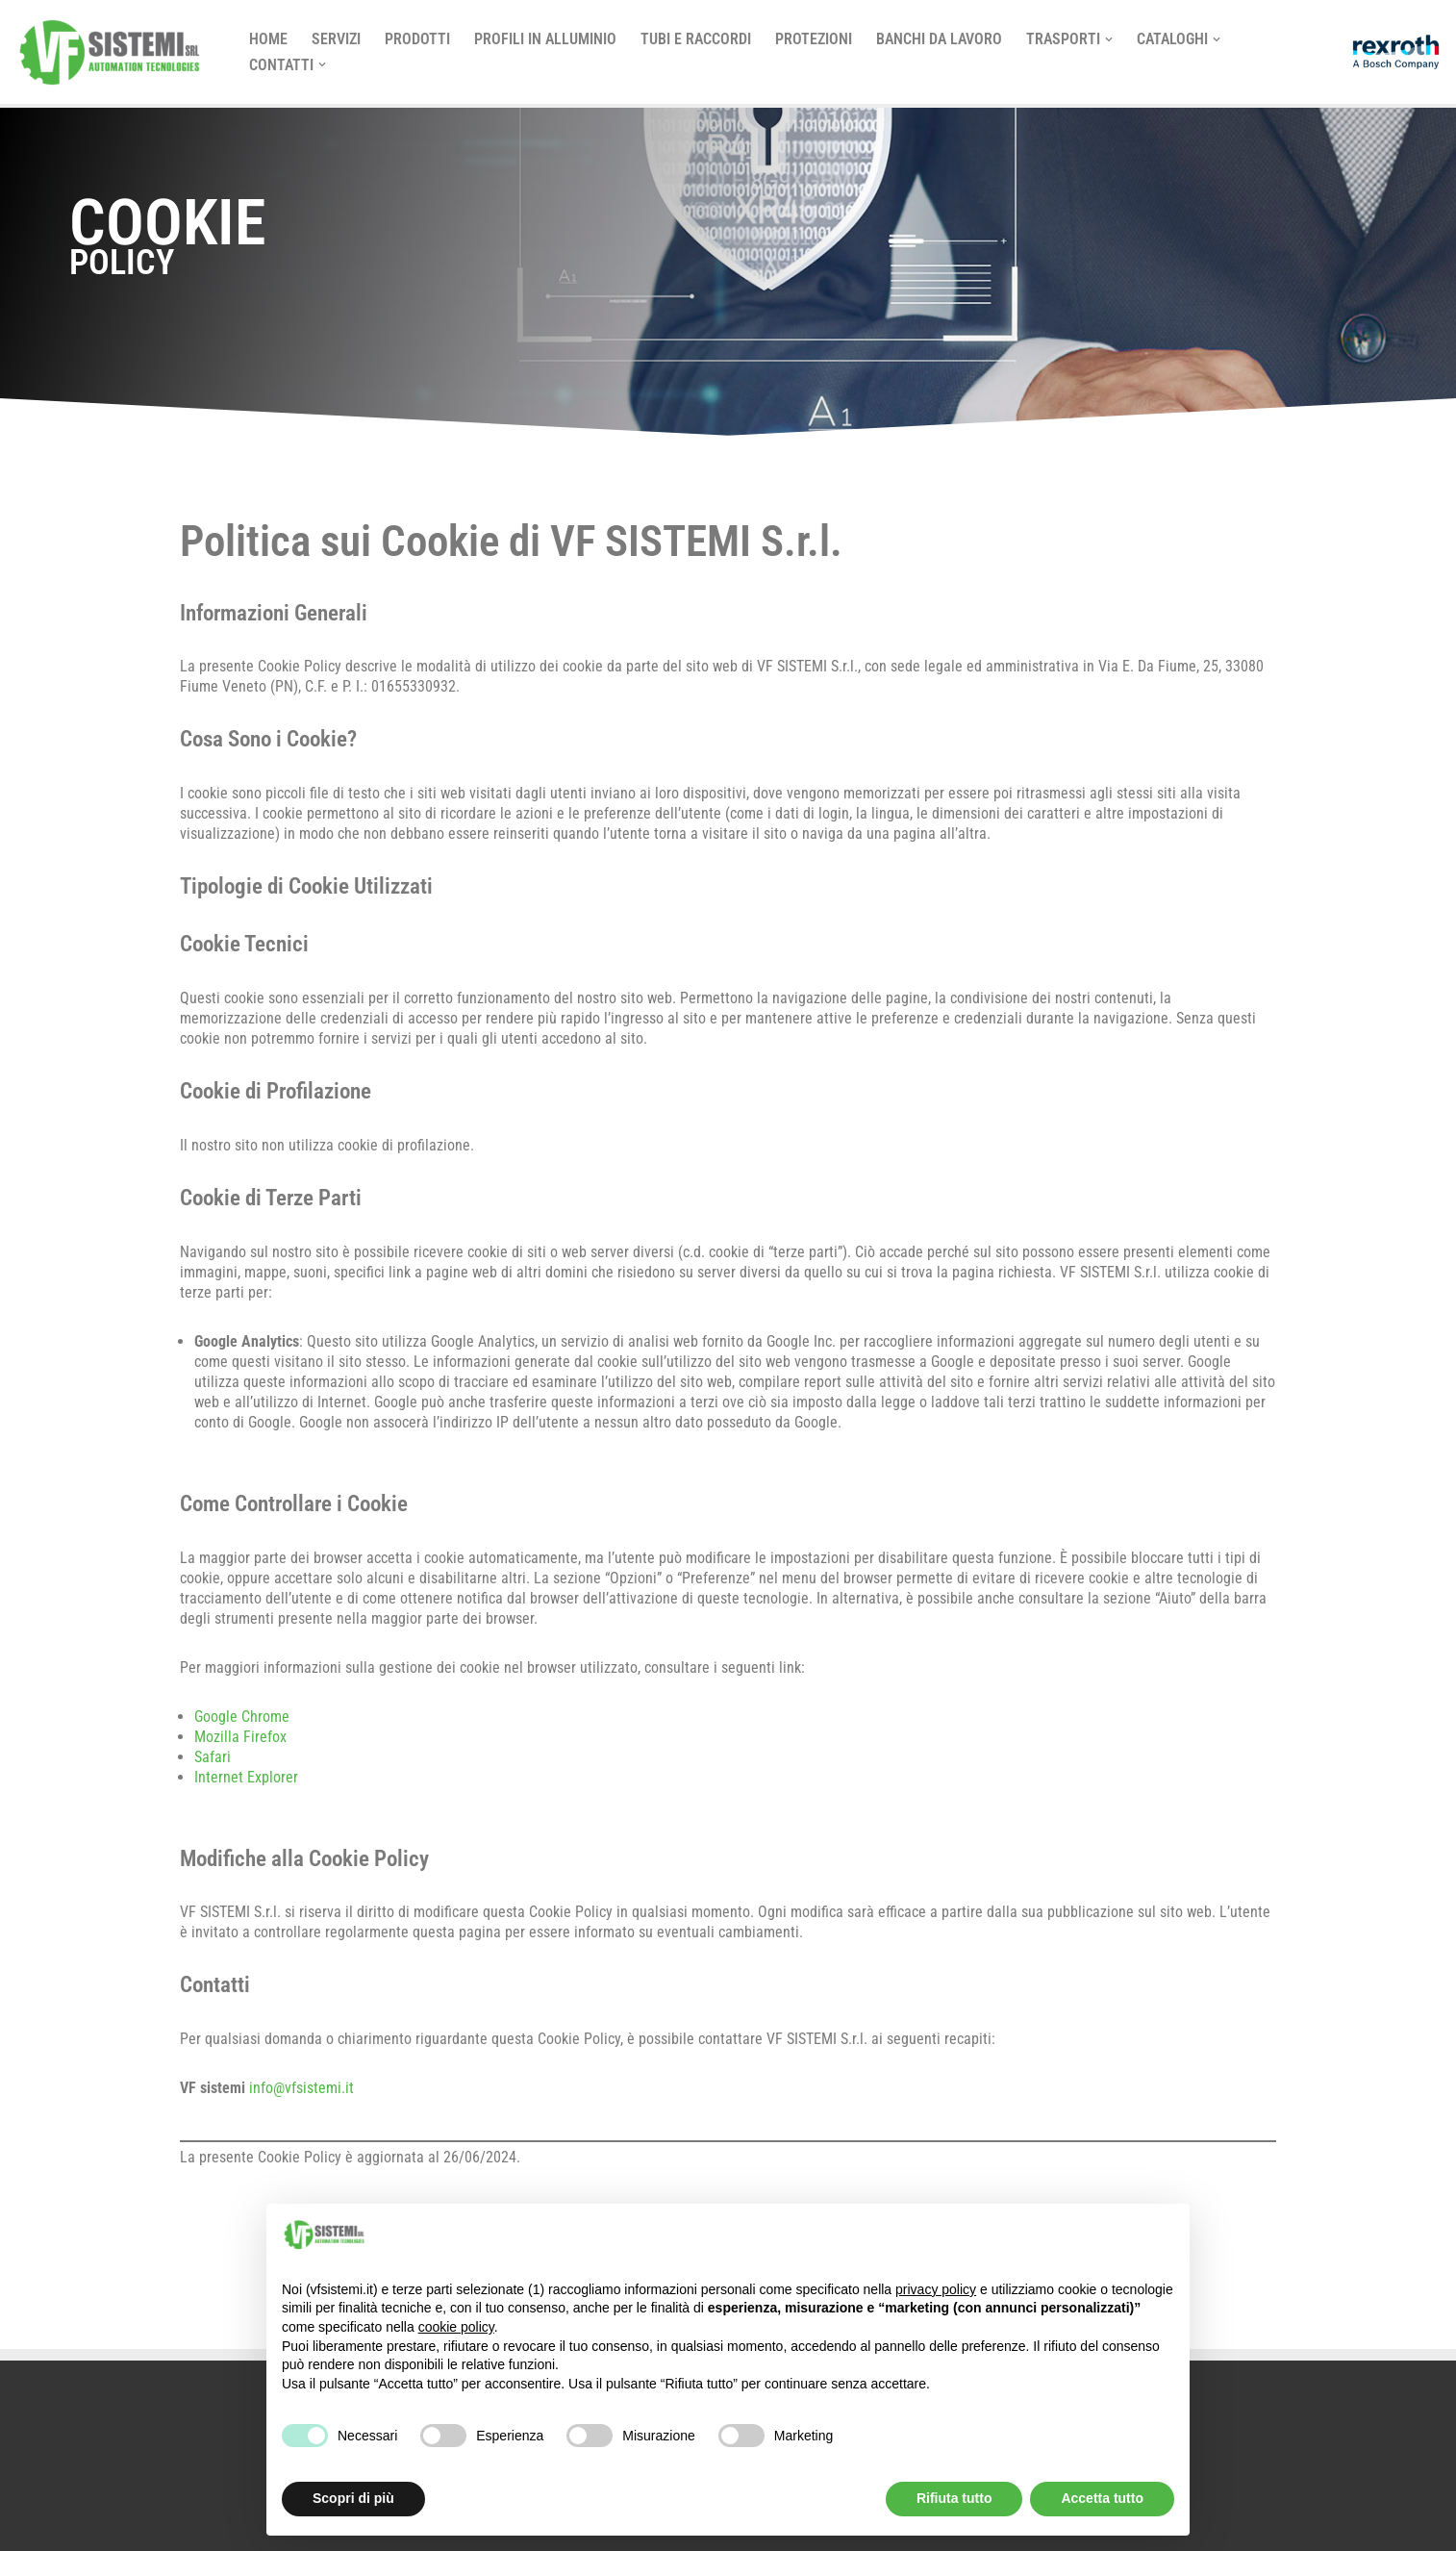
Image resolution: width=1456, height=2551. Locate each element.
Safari (212, 1757)
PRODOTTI (417, 39)
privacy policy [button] (935, 2289)
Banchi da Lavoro (939, 39)
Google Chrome (241, 1716)
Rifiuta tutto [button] (954, 2498)
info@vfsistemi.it (299, 2088)
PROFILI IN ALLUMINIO (545, 39)
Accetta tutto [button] (1102, 2498)
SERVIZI (336, 39)
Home (268, 39)
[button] (1109, 39)
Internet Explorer (246, 1777)
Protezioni (813, 39)
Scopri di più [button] (353, 2498)
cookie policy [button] (456, 2327)
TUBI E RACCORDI (695, 39)
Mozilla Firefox (240, 1737)
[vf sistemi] (115, 52)
